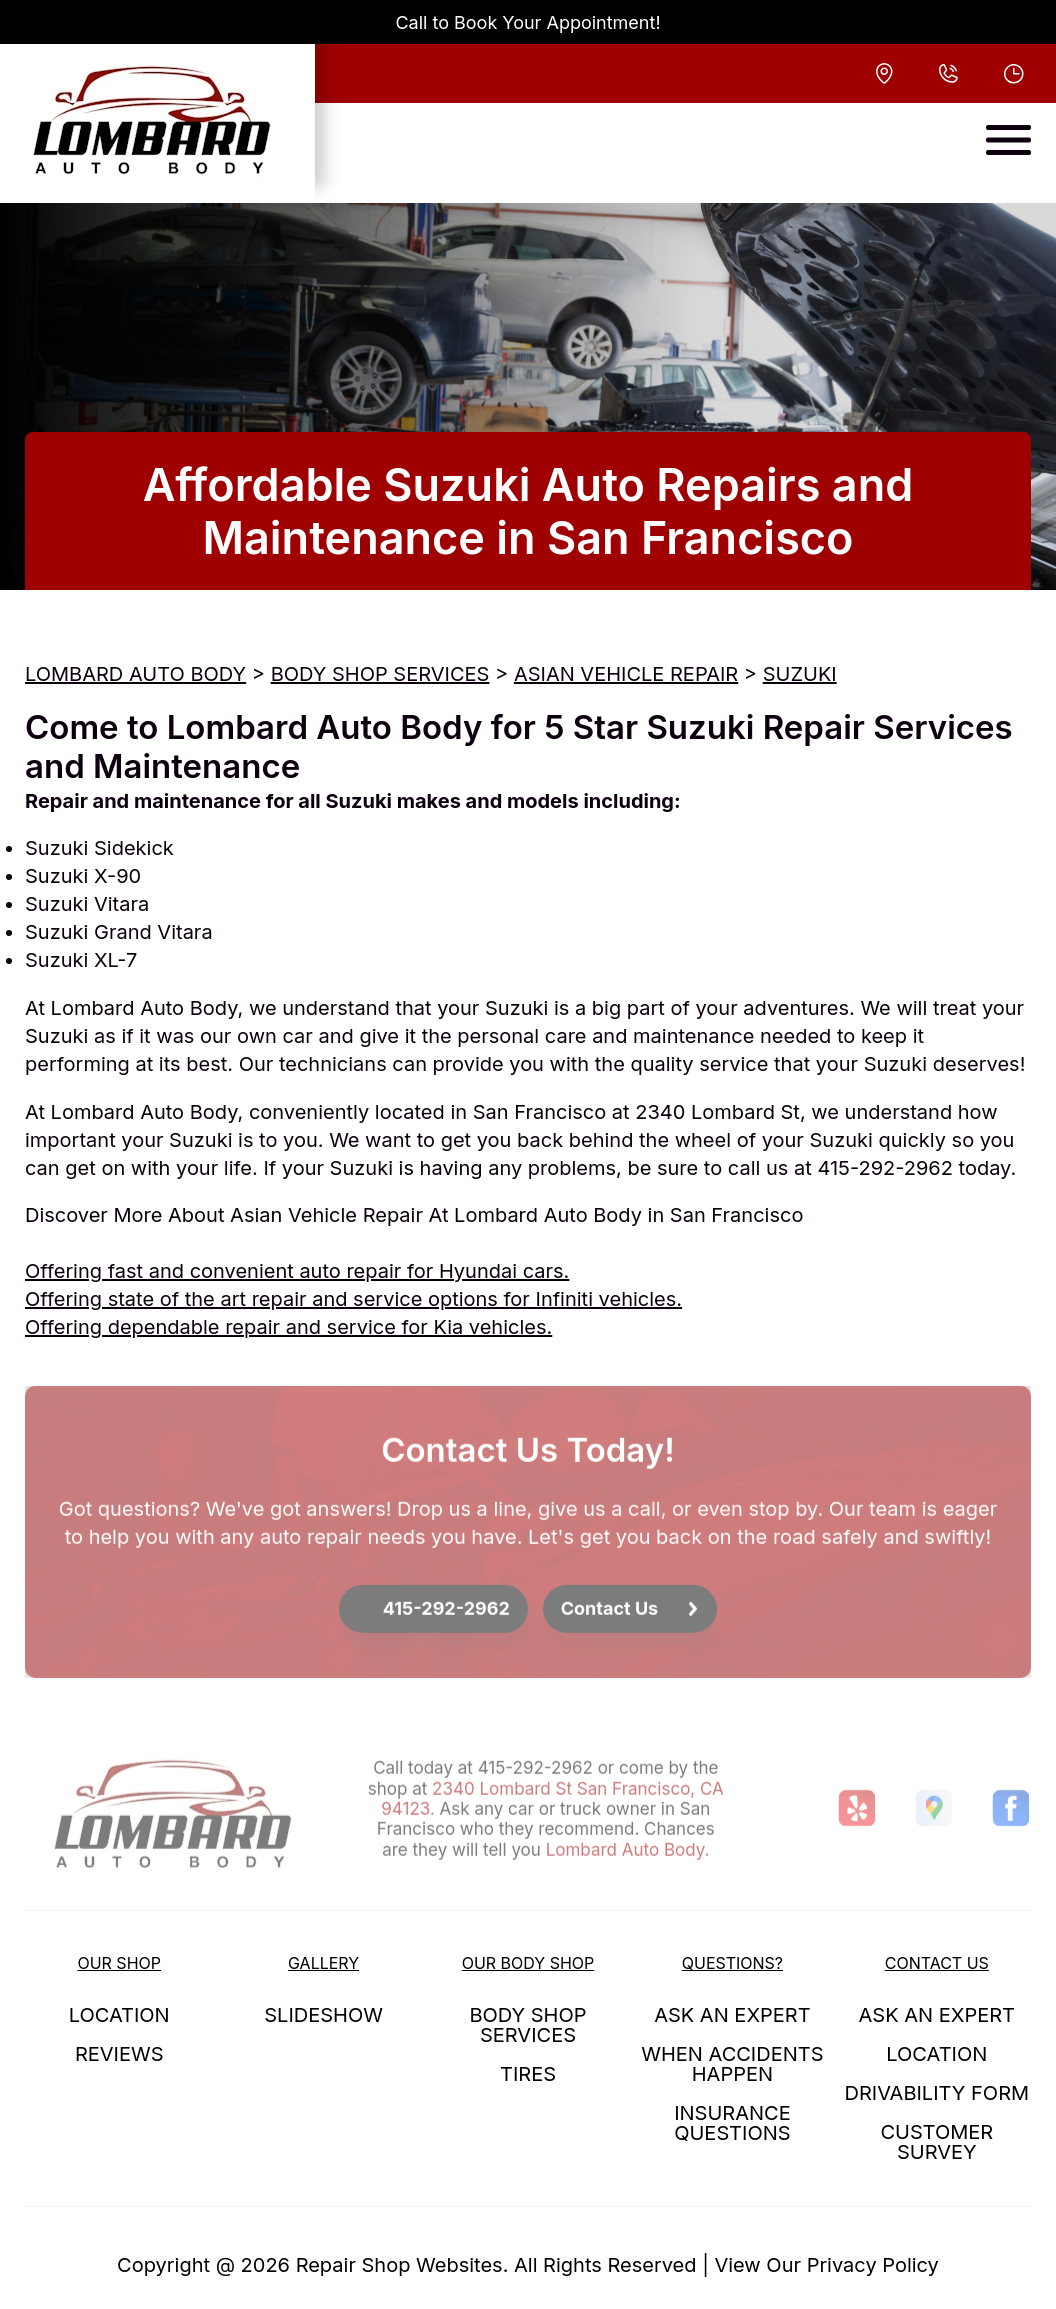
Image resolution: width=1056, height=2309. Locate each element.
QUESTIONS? (732, 1963)
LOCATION (119, 2015)
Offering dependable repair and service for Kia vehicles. (288, 1327)
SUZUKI (800, 674)
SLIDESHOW (323, 2015)
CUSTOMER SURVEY (936, 2142)
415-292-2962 (885, 1168)
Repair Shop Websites (399, 2265)
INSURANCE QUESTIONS (732, 2123)
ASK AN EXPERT (732, 2015)
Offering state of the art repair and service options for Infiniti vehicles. (353, 1299)
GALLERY (323, 1963)
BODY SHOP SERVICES (380, 674)
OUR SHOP (119, 1963)
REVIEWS (119, 2054)
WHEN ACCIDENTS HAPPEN (732, 2064)
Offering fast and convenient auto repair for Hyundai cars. (297, 1271)
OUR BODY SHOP (528, 1963)
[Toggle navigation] (1008, 140)
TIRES (528, 2074)
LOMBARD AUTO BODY (135, 674)
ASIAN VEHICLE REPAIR (626, 674)
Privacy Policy (873, 2265)
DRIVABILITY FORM (936, 2093)
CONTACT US (937, 1963)
